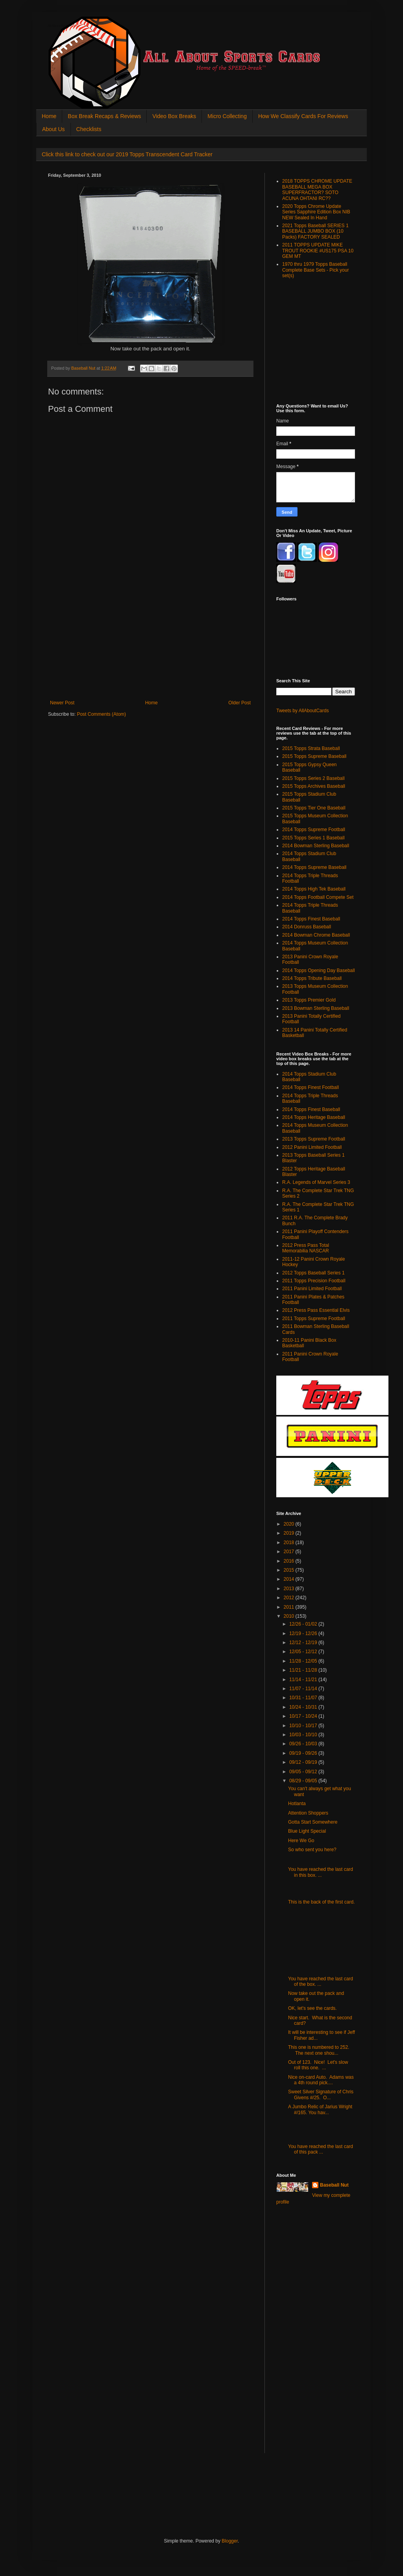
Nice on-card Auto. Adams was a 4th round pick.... (321, 2079)
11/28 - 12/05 (303, 1661)
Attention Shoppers (308, 1813)
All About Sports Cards (63, 26)
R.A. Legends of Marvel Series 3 (316, 1182)
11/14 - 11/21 (303, 1679)
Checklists (89, 129)
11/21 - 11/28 (303, 1670)
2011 (290, 1607)
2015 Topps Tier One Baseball (314, 808)
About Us (53, 129)
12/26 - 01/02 (303, 1624)
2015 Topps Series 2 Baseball (313, 778)
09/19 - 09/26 (303, 1753)
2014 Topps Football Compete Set (317, 897)
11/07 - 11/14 (303, 1688)
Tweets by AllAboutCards (302, 710)
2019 (290, 1533)
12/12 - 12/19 (303, 1642)
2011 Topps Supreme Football (313, 1318)
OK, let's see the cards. (312, 2008)
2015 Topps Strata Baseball (311, 748)
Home (49, 116)
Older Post (239, 703)
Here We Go (301, 1840)
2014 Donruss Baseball (306, 927)
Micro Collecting (227, 116)
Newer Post (62, 703)
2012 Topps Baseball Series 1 (313, 1273)
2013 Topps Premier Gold (309, 1000)
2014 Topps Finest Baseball (311, 919)
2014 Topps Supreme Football (313, 829)
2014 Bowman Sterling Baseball (315, 845)
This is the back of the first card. (321, 1902)
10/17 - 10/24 (303, 1716)
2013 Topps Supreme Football (313, 1139)
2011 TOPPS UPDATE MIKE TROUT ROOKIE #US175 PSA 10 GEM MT (317, 250)
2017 (290, 1551)
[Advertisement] (150, 641)
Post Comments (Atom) (101, 714)
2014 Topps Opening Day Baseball (318, 970)
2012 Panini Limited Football (312, 1147)
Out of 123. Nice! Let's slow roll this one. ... (318, 2064)
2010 (290, 1616)
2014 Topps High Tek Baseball (314, 889)
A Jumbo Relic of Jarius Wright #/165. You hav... (320, 2109)
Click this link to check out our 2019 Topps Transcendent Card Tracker (127, 154)
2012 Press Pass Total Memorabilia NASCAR (305, 1248)
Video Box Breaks (174, 116)
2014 (290, 1579)
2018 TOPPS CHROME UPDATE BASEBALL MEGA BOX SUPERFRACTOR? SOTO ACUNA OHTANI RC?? (317, 189)
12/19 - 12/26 (303, 1633)
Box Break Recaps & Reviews (104, 116)
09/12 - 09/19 (303, 1762)
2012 (290, 1597)
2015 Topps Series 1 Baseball (313, 838)
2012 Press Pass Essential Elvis (315, 1310)
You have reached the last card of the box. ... (320, 1981)
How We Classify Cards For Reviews (303, 116)
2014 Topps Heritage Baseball (313, 1117)
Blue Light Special (307, 1831)
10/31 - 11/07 (303, 1697)
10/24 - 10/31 (303, 1707)
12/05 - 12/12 (303, 1651)
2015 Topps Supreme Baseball (314, 756)
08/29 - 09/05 (303, 1780)
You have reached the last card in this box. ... (320, 1872)
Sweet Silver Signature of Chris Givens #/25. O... (320, 2094)
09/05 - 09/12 (303, 1771)
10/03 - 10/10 (303, 1734)
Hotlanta (297, 1803)
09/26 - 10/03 (303, 1743)
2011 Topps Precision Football (314, 1280)
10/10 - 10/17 (303, 1725)
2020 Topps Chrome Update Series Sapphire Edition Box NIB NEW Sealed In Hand (316, 212)
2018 (290, 1542)
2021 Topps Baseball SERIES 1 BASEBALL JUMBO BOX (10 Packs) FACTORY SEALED (315, 231)
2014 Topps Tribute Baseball (312, 978)
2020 (290, 1524)
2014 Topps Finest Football (310, 1087)
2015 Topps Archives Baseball (313, 786)
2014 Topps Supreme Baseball (314, 867)
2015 (290, 1570)
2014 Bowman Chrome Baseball (316, 935)
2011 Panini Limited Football (312, 1288)
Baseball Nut (334, 2185)
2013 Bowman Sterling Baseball (315, 1008)
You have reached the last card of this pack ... (320, 2149)
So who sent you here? (312, 1849)
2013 (290, 1588)
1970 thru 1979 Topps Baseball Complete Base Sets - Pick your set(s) (315, 269)
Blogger (230, 2541)
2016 (290, 1561)
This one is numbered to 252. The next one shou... (318, 2050)
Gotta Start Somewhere (312, 1822)
